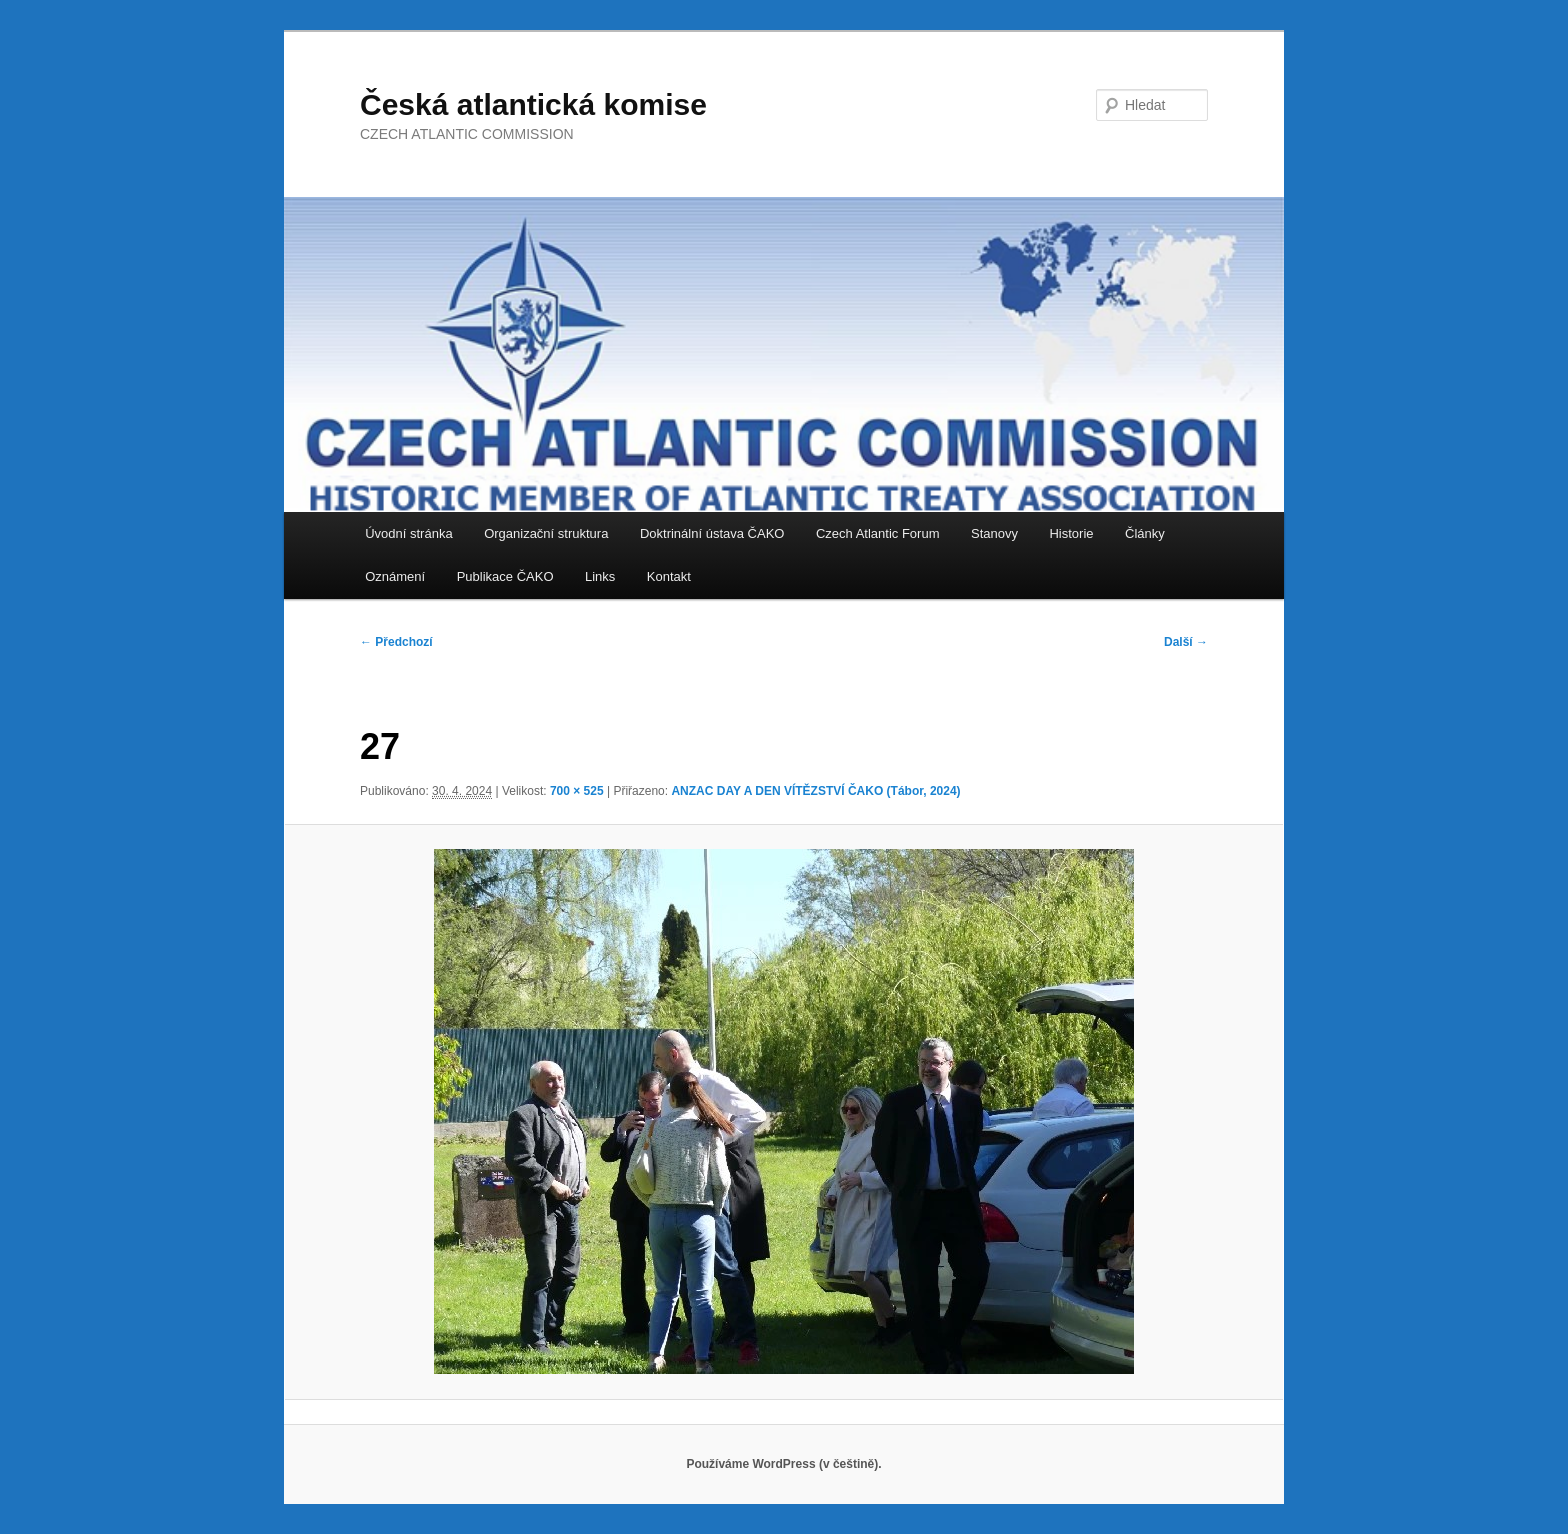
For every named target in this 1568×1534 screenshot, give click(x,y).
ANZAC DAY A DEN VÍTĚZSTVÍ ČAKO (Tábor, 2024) (815, 791)
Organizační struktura (546, 533)
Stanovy (994, 533)
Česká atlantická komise (533, 104)
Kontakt (669, 576)
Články (1145, 533)
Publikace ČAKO (505, 576)
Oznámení (395, 576)
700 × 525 (577, 791)
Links (600, 576)
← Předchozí (396, 642)
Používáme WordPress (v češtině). (783, 1464)
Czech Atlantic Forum (878, 533)
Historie (1071, 533)
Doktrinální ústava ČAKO (712, 533)
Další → (1186, 642)
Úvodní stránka (408, 533)
